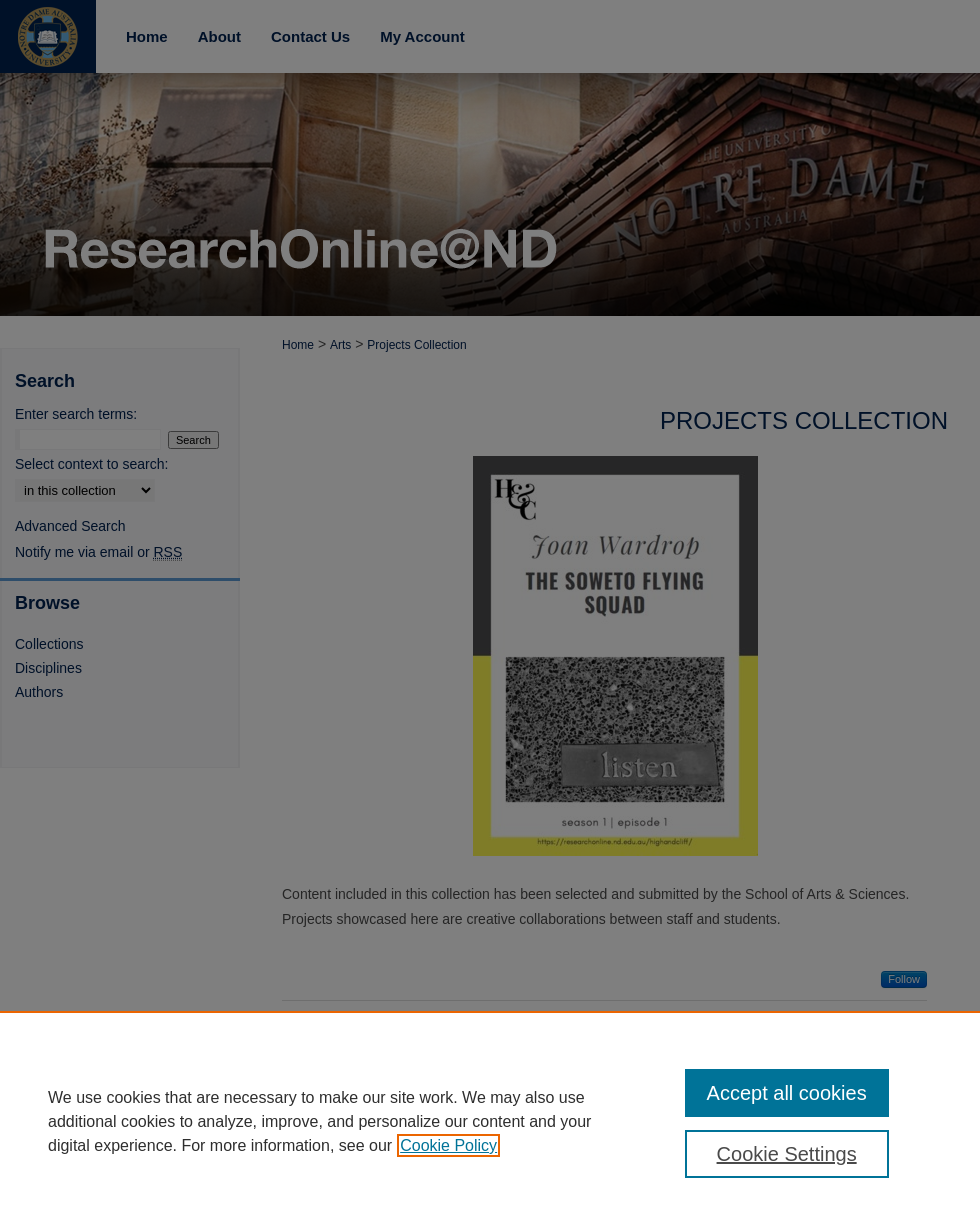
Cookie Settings (787, 1154)
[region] (490, 1121)
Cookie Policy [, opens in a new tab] (448, 1145)
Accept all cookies (787, 1093)
